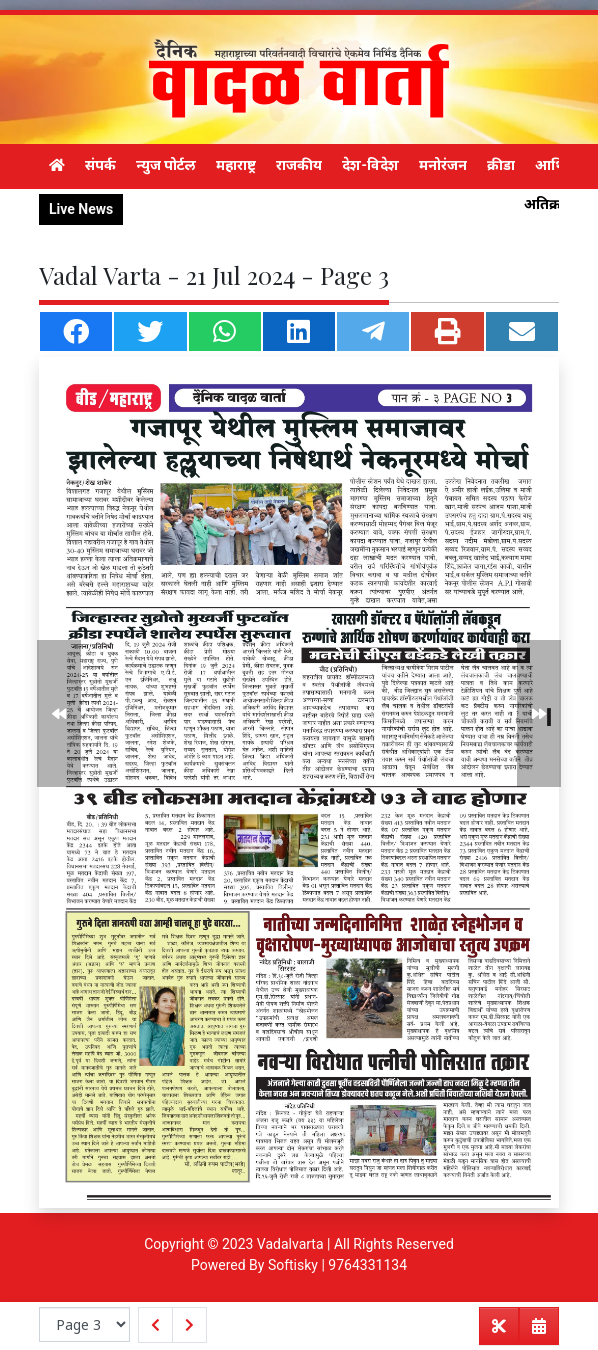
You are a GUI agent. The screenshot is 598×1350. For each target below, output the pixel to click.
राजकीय (299, 165)
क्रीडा (501, 165)
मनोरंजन (443, 165)
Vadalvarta (290, 1244)
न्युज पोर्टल (166, 165)
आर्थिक (556, 165)
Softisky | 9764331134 (337, 1265)
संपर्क (100, 165)
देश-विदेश (370, 165)
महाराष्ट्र (236, 165)
